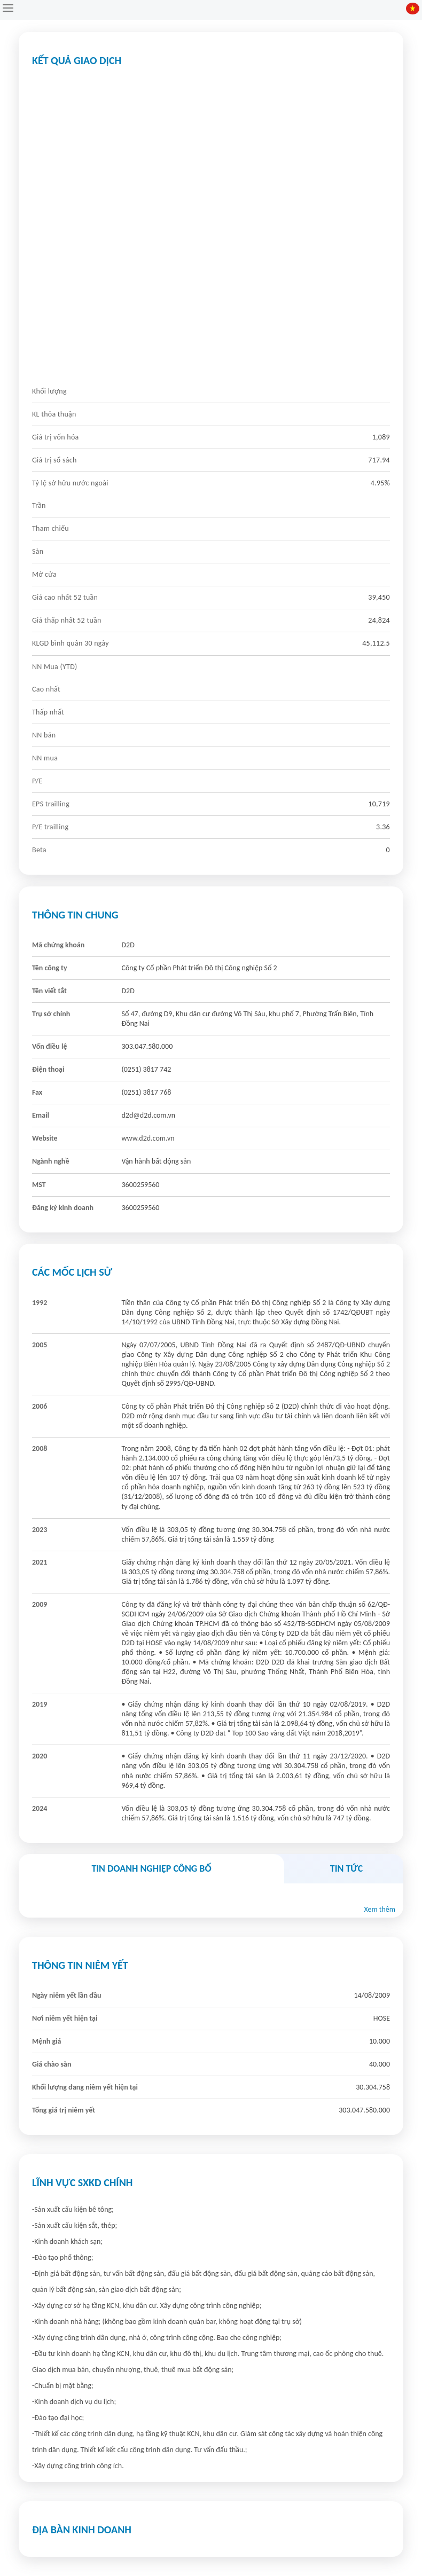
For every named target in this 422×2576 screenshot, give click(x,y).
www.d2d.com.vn (148, 1138)
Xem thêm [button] (379, 1909)
